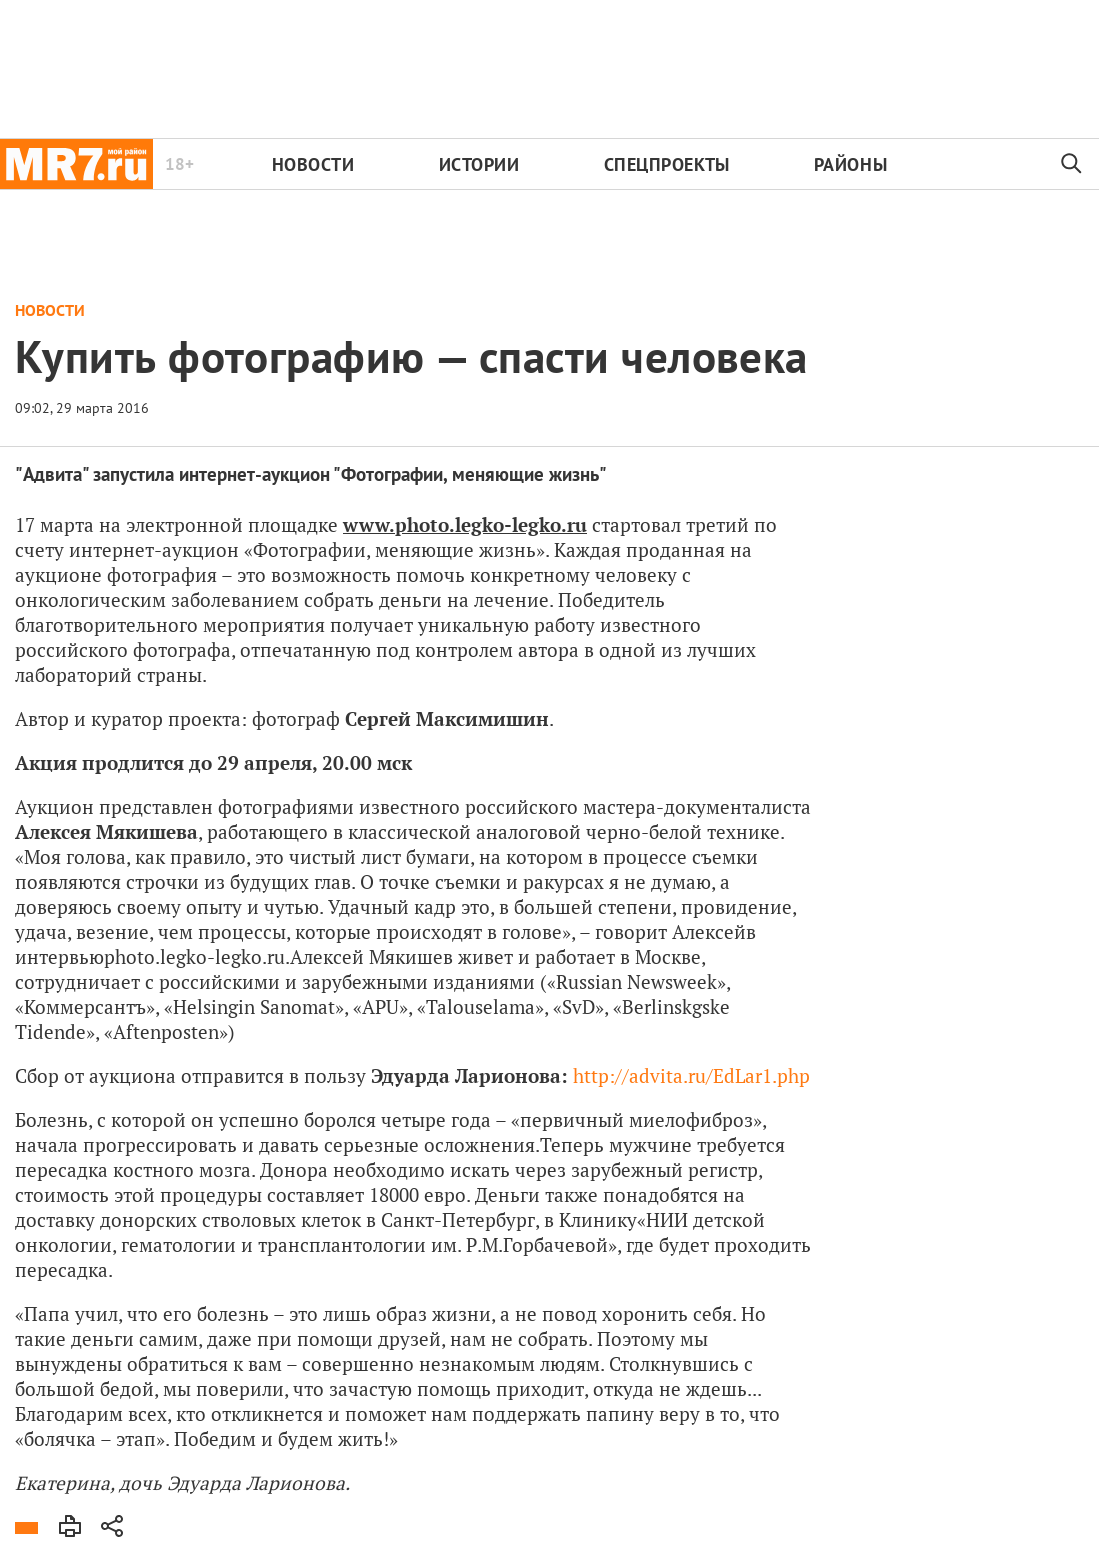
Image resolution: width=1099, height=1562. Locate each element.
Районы (850, 164)
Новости (313, 164)
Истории (479, 164)
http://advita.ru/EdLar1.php (691, 1075)
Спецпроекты (667, 164)
